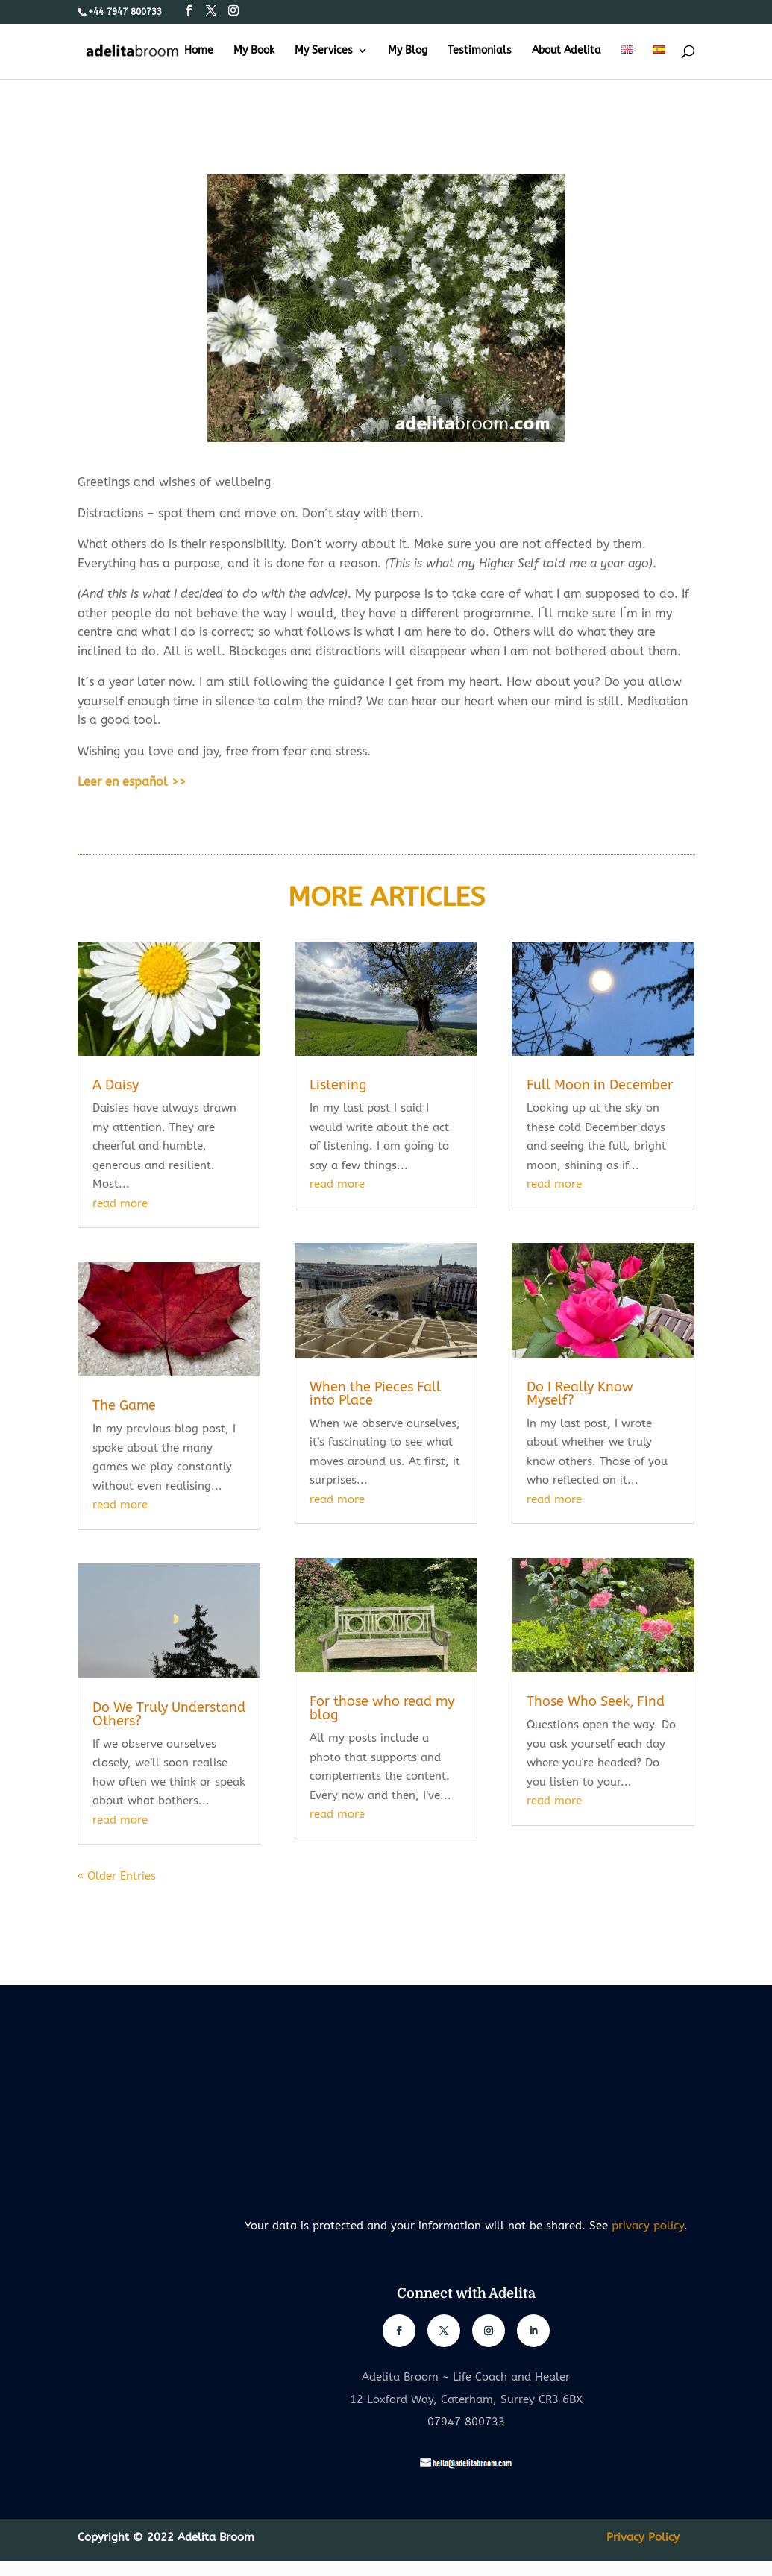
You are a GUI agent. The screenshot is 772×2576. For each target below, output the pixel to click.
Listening (338, 1085)
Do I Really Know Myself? (580, 1393)
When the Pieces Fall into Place (375, 1393)
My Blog (407, 51)
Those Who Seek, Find (596, 1701)
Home (198, 51)
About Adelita (566, 51)
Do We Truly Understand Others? (168, 1714)
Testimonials (480, 51)
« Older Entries (117, 1876)
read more (120, 1203)
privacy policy (648, 2225)
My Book (253, 51)
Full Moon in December (600, 1085)
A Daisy (115, 1085)
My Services (324, 51)
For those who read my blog (382, 1708)
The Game (124, 1405)
